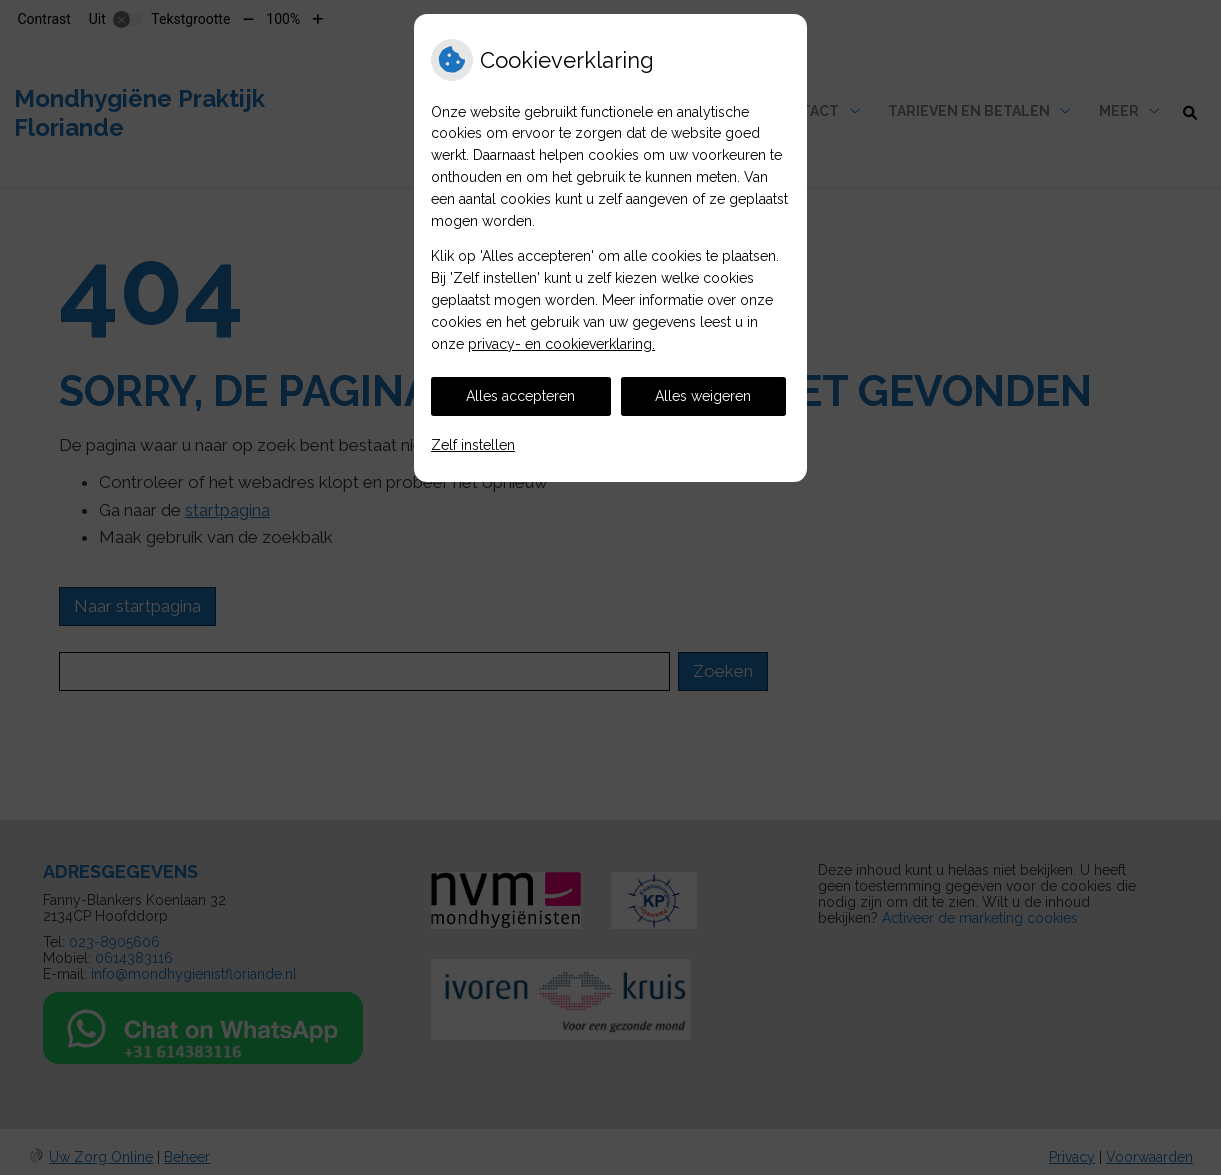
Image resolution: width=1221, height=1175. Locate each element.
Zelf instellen (473, 445)
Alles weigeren (703, 396)
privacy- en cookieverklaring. (561, 344)
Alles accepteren (520, 396)
